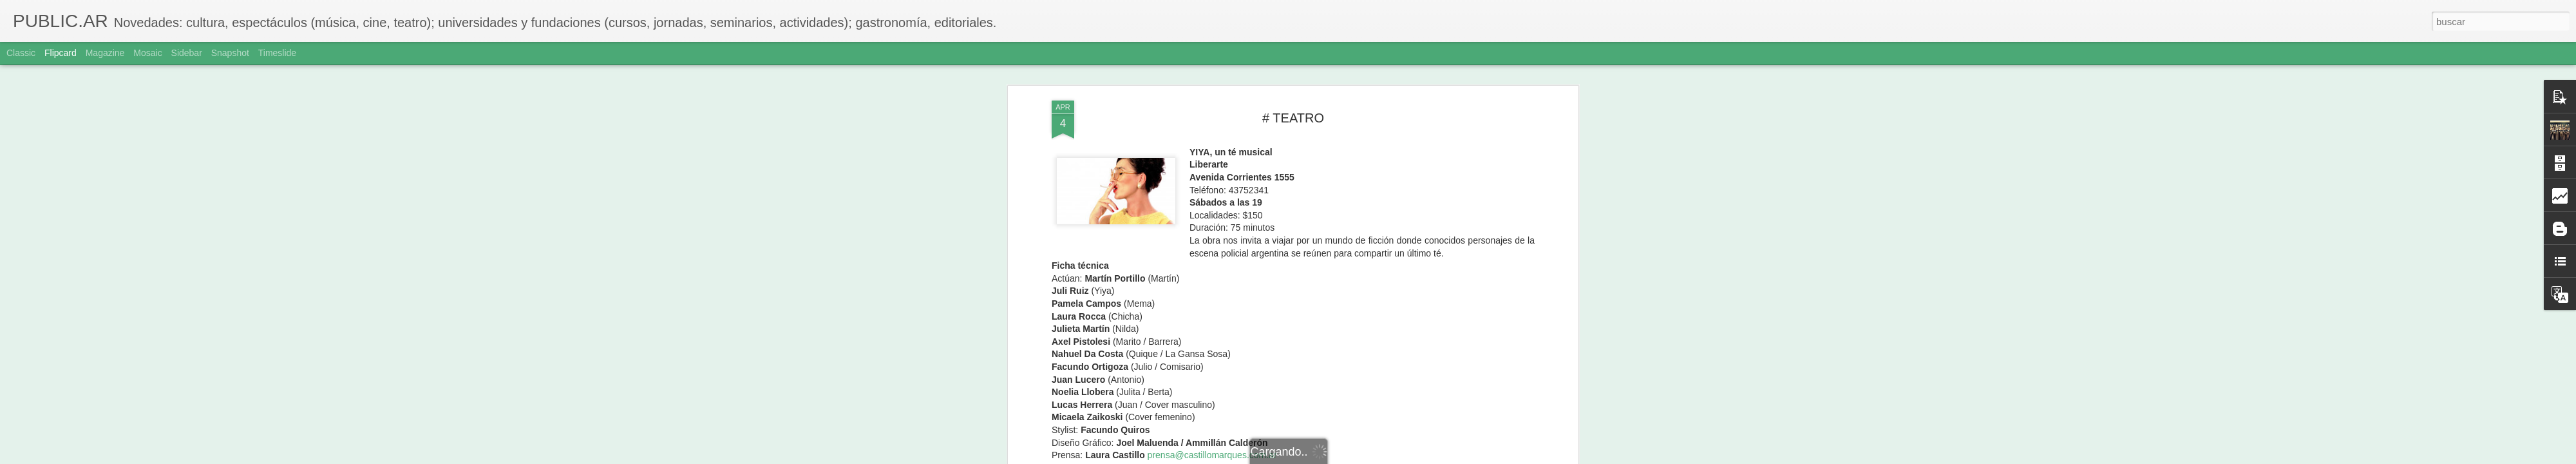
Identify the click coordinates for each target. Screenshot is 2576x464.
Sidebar (186, 53)
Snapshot (230, 53)
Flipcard (60, 53)
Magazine (105, 53)
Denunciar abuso (1381, 457)
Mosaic (147, 53)
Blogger (1338, 457)
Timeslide (277, 53)
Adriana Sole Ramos (1350, 86)
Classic (20, 53)
